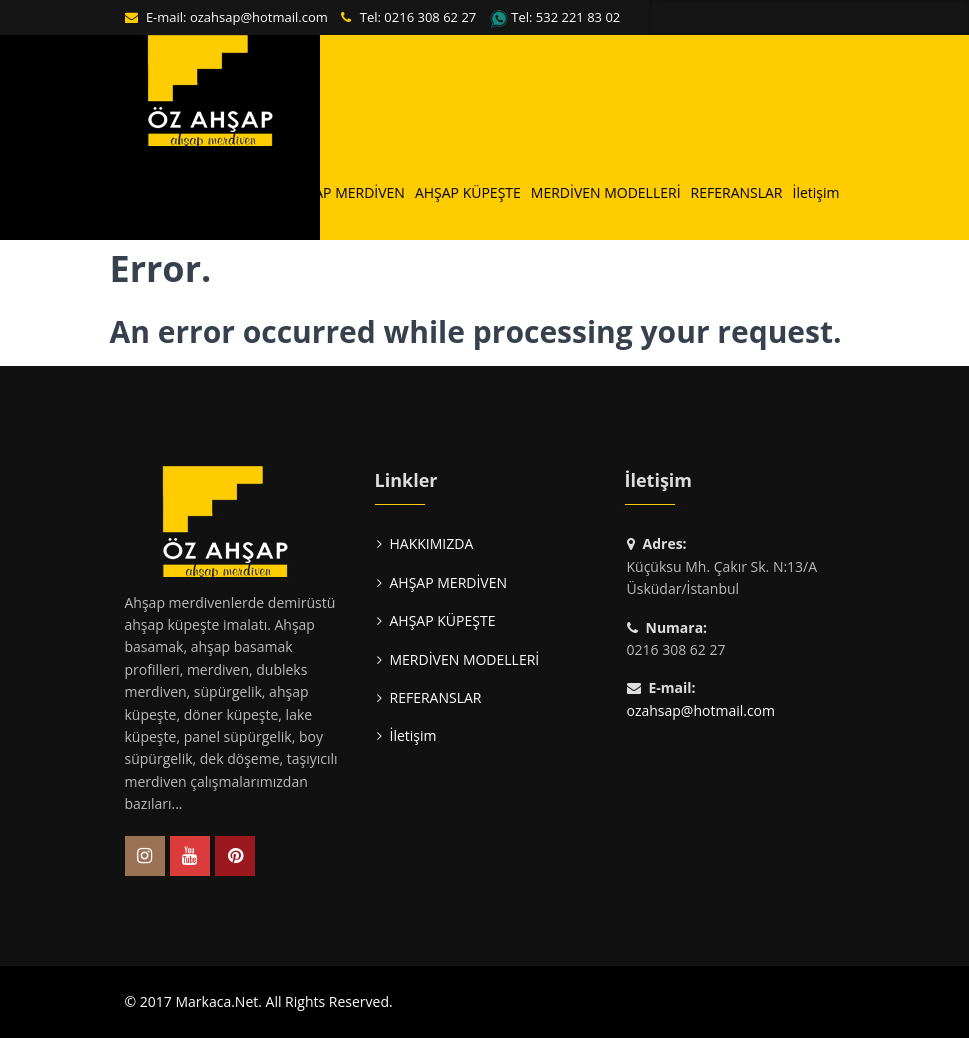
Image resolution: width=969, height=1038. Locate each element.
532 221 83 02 (578, 17)
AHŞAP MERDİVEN (346, 192)
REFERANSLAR (737, 192)
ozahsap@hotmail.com (259, 17)
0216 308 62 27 (430, 17)
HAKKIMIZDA (236, 192)
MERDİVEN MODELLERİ (606, 192)
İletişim (816, 192)
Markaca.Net (216, 1001)
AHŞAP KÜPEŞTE (468, 192)
